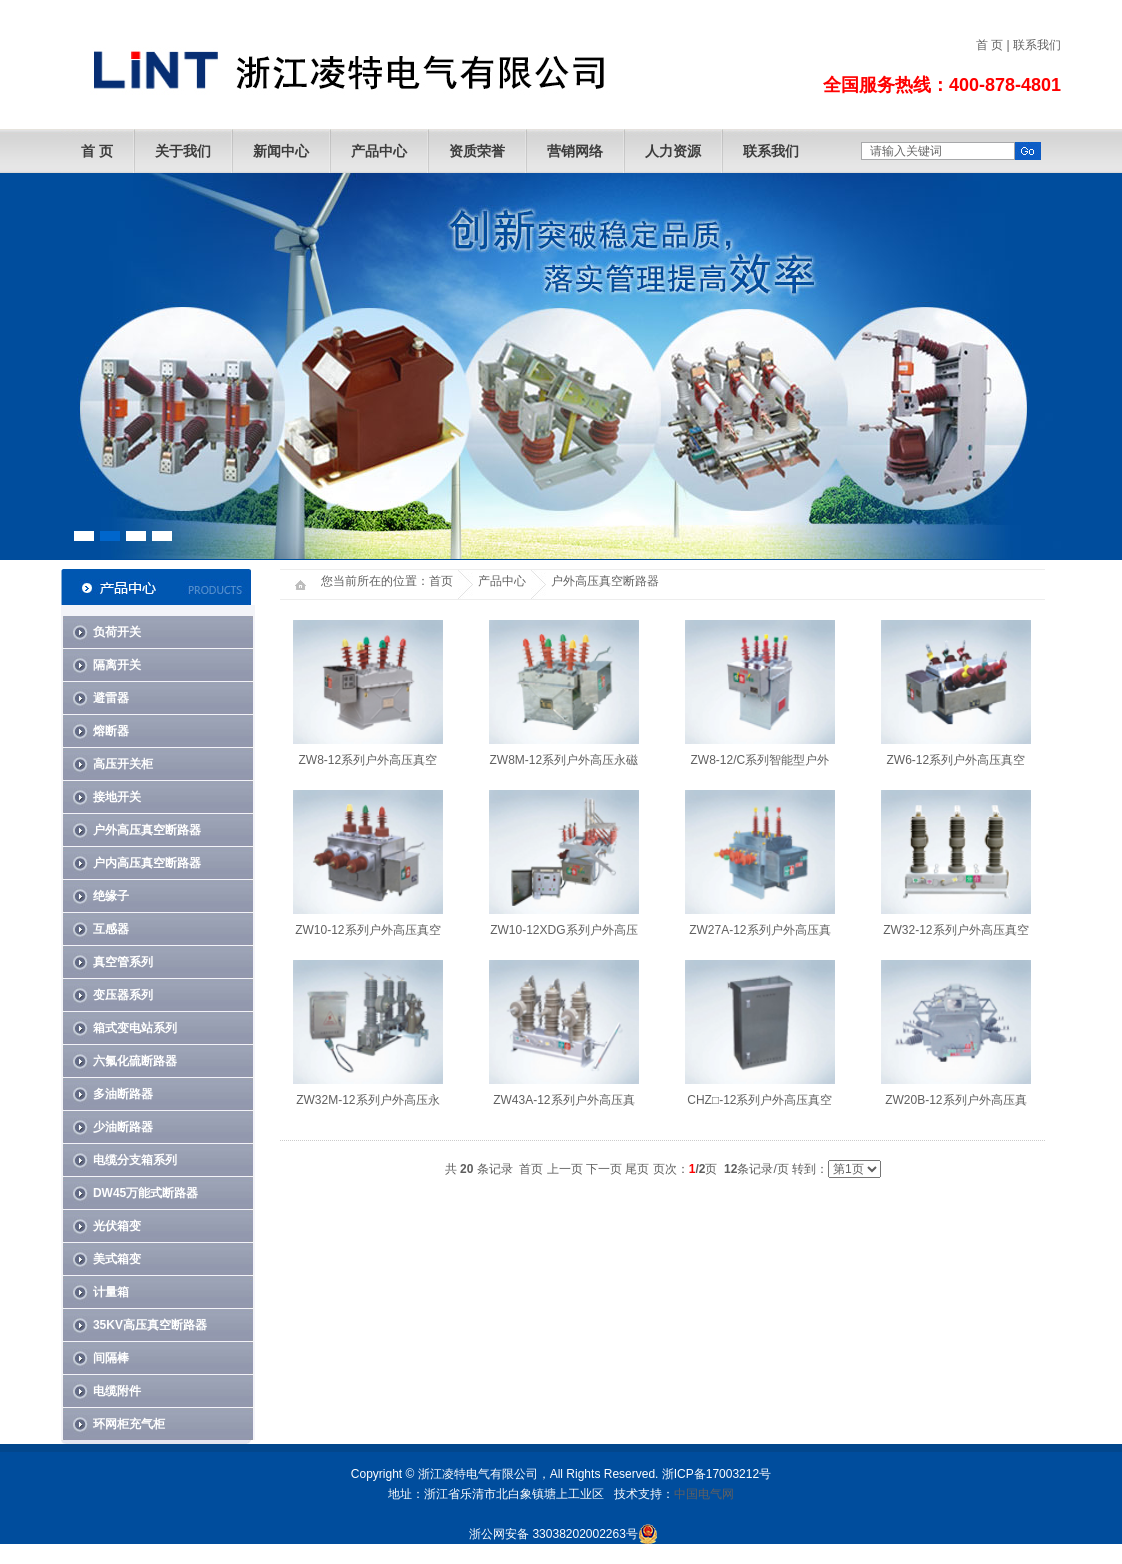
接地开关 (117, 797)
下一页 (604, 1169)
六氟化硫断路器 (135, 1061)
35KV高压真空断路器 (150, 1325)
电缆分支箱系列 (135, 1160)
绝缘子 (111, 896)
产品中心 (379, 151)
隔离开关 (117, 665)
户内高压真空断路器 (147, 863)
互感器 (111, 929)
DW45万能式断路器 (145, 1193)
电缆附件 (117, 1391)
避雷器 (111, 698)
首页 (441, 581)
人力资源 (673, 151)
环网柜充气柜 (129, 1424)
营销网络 (575, 151)
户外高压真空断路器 (147, 830)
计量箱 (111, 1292)
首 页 (989, 45)
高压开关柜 (123, 764)
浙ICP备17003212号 (716, 1474)
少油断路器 (123, 1127)
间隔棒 (111, 1358)
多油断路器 (123, 1094)
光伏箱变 (117, 1226)
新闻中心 (281, 151)
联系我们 (1037, 45)
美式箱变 (117, 1259)
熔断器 (111, 731)
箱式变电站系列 (135, 1028)
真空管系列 (123, 962)
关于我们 (183, 151)
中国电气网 (704, 1494)
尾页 (637, 1169)
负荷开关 (117, 632)
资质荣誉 (477, 151)
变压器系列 (123, 995)
